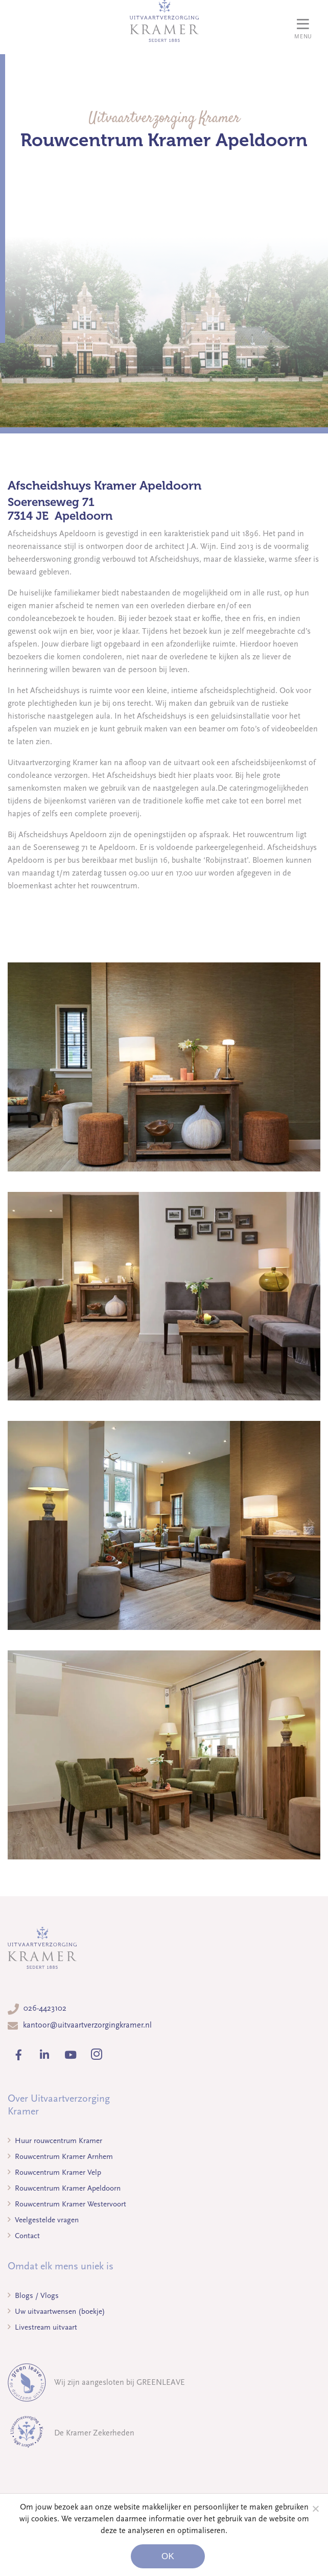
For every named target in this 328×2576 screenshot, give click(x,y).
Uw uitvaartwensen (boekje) (56, 2311)
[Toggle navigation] (303, 27)
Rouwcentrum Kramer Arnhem (60, 2156)
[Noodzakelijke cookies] (315, 2508)
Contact (24, 2235)
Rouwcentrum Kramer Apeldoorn (64, 2188)
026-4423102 (45, 2008)
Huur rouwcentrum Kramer (55, 2140)
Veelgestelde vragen (43, 2219)
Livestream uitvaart (42, 2327)
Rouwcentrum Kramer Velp (54, 2172)
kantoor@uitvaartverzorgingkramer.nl (87, 2025)
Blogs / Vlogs (33, 2295)
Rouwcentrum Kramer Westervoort (67, 2204)
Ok (167, 2556)
